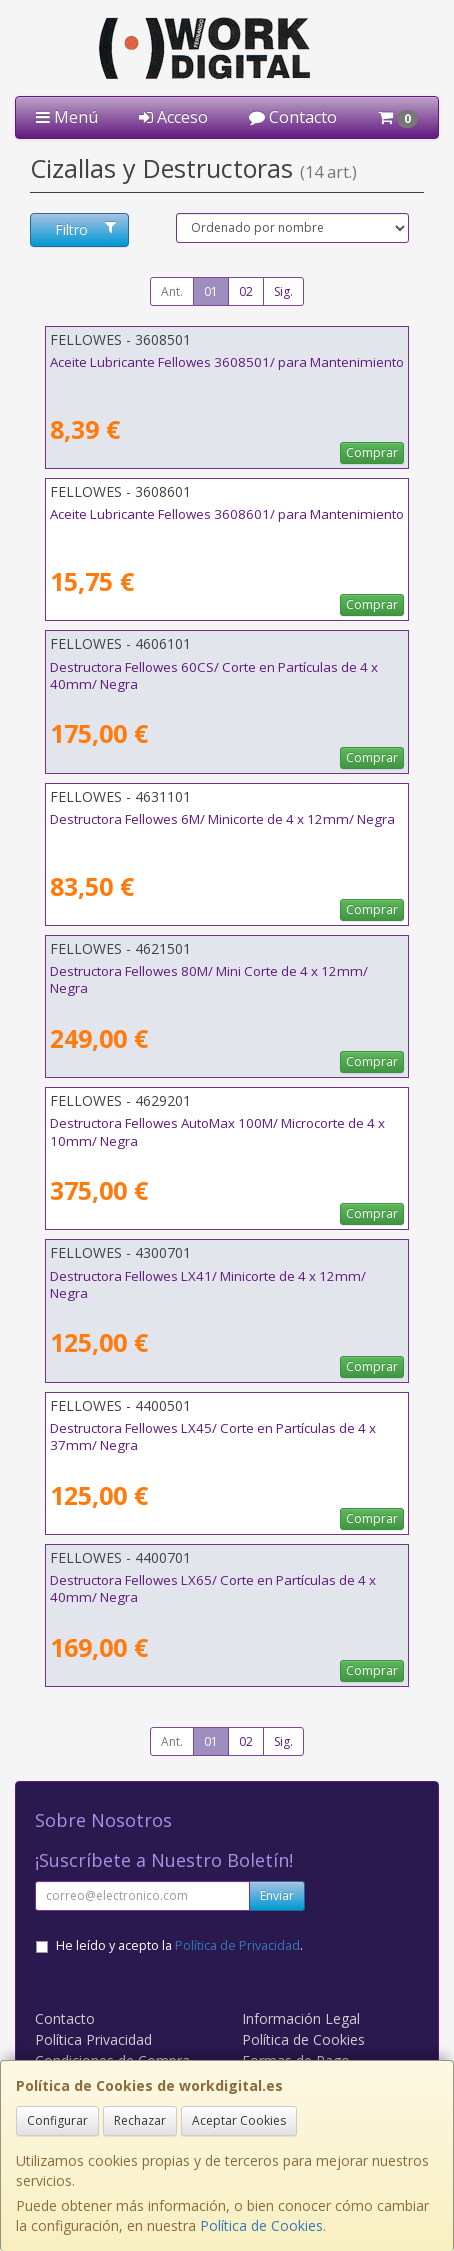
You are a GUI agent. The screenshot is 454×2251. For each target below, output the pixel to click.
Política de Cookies (261, 2225)
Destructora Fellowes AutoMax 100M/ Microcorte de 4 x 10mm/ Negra (217, 1131)
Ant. (172, 291)
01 (211, 291)
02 (246, 291)
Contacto (293, 117)
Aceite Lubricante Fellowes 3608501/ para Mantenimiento (227, 362)
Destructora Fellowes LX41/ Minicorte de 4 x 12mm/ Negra (208, 1284)
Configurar (57, 2120)
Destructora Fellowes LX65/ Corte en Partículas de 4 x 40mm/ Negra (213, 1588)
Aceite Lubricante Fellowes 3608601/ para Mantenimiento (227, 514)
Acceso (173, 117)
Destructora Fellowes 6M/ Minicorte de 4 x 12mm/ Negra (222, 819)
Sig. (283, 291)
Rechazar (140, 2120)
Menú (67, 117)
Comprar (372, 452)
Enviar (277, 1895)
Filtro (85, 229)
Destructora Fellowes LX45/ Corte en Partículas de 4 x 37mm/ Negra (213, 1436)
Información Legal (301, 2018)
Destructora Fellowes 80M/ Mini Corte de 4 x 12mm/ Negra (209, 979)
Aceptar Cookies (239, 2120)
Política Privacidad (93, 2039)
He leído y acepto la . (179, 1945)
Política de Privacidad (237, 1945)
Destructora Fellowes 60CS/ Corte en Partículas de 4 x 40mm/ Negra (214, 675)
